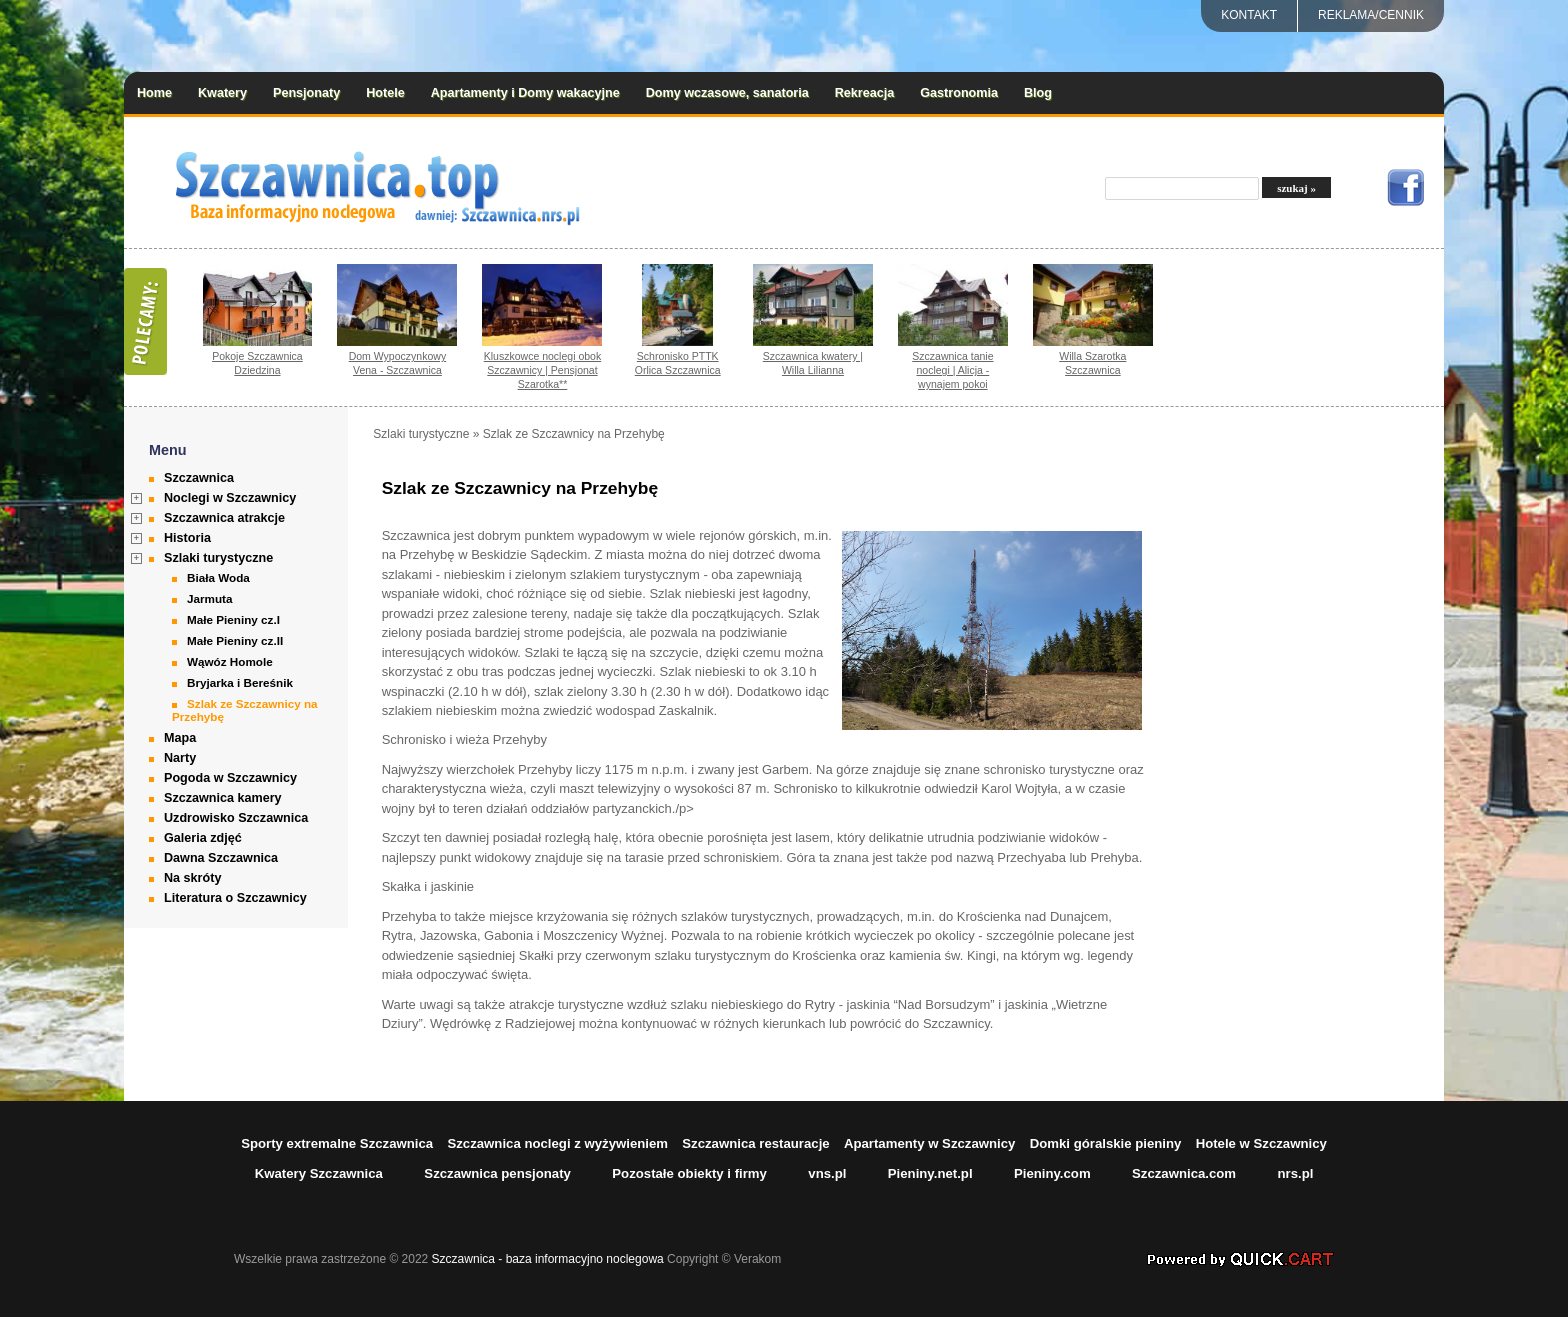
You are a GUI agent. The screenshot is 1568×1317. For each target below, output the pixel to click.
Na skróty (192, 878)
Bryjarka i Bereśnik (240, 682)
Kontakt (1249, 15)
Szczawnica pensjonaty (497, 1173)
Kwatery (222, 93)
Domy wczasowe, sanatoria (727, 93)
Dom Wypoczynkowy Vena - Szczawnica (398, 363)
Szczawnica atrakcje (224, 518)
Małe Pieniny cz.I (233, 619)
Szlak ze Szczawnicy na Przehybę (245, 710)
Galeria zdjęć (203, 838)
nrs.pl (1295, 1173)
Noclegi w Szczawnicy (230, 498)
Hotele (385, 93)
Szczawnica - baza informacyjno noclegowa (548, 1259)
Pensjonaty (306, 93)
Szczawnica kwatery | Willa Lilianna (813, 363)
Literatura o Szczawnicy (235, 898)
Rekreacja (865, 93)
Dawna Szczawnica (221, 858)
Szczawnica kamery (223, 798)
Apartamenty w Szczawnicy (930, 1143)
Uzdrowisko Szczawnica (236, 818)
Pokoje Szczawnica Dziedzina (257, 363)
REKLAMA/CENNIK (1371, 15)
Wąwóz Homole (230, 661)
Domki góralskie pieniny (1106, 1143)
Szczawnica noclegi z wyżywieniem (557, 1143)
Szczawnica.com (1184, 1173)
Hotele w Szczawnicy (1261, 1143)
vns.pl (827, 1173)
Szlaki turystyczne (218, 558)
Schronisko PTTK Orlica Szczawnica (678, 363)
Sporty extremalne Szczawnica (337, 1143)
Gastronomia (959, 93)
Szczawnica (199, 478)
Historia (187, 538)
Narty (180, 758)
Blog (1038, 93)
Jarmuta (209, 598)
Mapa (180, 738)
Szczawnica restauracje (755, 1143)
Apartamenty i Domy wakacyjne (525, 93)
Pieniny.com (1052, 1173)
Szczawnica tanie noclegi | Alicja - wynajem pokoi (952, 370)
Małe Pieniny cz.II (235, 640)
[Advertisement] (1319, 727)
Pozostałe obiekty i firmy (689, 1173)
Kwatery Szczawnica (319, 1173)
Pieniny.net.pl (930, 1173)
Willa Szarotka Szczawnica (1092, 363)
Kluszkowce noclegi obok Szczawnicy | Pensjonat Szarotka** (543, 370)
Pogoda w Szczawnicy (230, 778)
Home (154, 93)
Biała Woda (218, 577)
